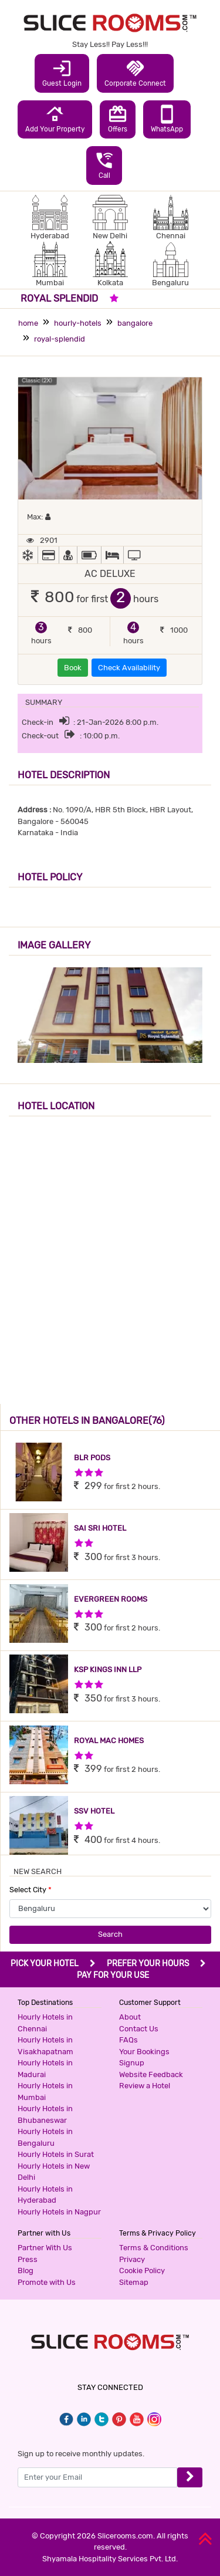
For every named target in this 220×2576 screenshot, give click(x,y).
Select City (30, 1889)
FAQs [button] (128, 2039)
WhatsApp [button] (167, 118)
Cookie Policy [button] (142, 2270)
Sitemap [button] (133, 2282)
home (28, 323)
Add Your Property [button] (54, 118)
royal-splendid (59, 339)
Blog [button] (25, 2270)
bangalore (135, 323)
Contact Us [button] (138, 2028)
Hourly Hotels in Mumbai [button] (45, 2091)
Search (110, 1934)
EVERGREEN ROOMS (110, 1599)
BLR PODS (92, 1457)
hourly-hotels (77, 323)
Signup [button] (131, 2062)
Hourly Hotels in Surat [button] (56, 2154)
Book (73, 667)
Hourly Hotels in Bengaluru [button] (45, 2137)
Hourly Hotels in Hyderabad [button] (45, 2195)
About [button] (130, 2017)
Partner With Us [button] (45, 2247)
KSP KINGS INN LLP (107, 1669)
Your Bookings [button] (144, 2051)
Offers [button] (117, 118)
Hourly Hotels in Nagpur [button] (59, 2211)
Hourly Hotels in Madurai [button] (45, 2068)
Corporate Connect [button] (135, 72)
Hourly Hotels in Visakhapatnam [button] (45, 2045)
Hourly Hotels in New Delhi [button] (54, 2172)
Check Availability (129, 667)
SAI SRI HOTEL (100, 1528)
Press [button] (28, 2259)
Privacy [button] (132, 2259)
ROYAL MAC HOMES (109, 1740)
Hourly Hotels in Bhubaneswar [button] (45, 2114)
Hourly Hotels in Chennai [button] (45, 2023)
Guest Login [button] (62, 72)
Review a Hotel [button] (144, 2085)
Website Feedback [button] (151, 2074)
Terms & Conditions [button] (153, 2247)
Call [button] (104, 165)
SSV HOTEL (94, 1811)
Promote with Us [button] (47, 2282)
